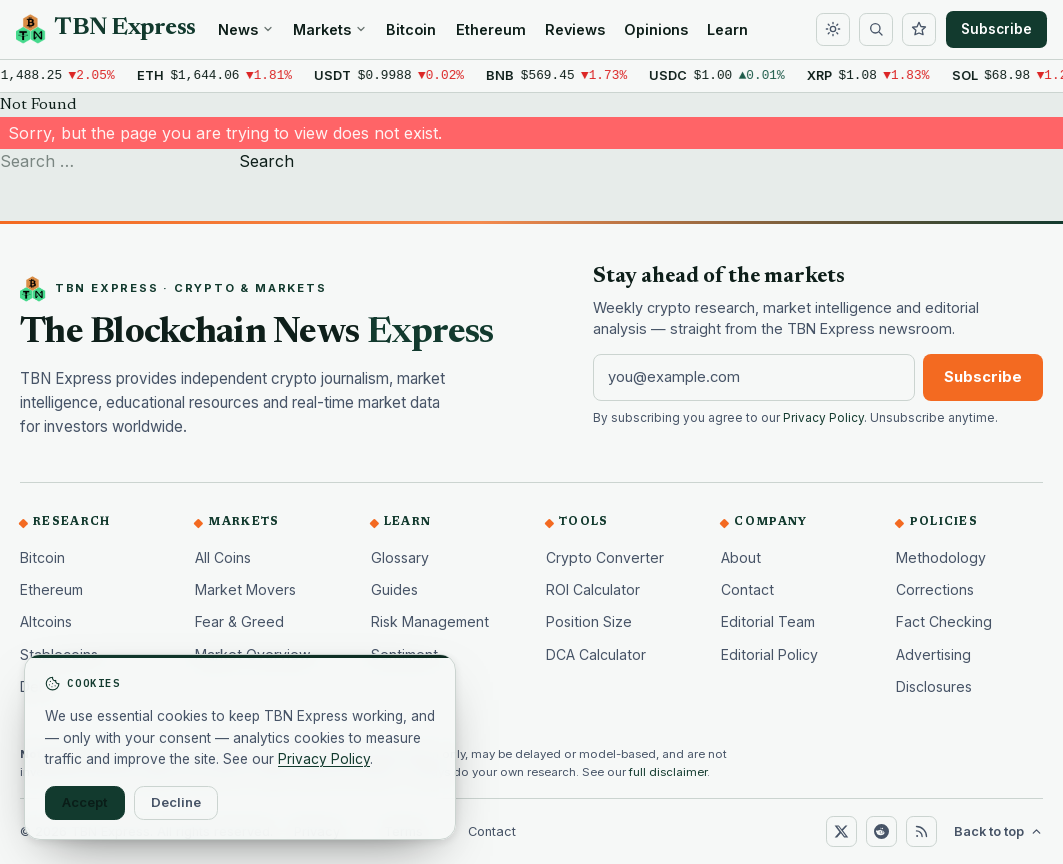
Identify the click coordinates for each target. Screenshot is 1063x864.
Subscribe (996, 29)
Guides (394, 589)
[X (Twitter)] (841, 831)
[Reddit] (881, 831)
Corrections (935, 589)
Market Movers (245, 589)
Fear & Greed (239, 621)
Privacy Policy (823, 418)
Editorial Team (768, 621)
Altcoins (46, 621)
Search (266, 161)
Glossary (400, 557)
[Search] (876, 30)
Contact (747, 589)
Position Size (589, 621)
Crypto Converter (605, 557)
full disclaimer (668, 772)
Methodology (941, 557)
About (741, 557)
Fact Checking (944, 621)
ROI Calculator (593, 589)
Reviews (575, 29)
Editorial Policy (769, 654)
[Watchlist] (919, 30)
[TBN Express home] (106, 29)
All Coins (223, 557)
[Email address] (754, 377)
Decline (176, 802)
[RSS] (921, 831)
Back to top (998, 831)
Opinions (656, 29)
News (246, 29)
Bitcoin (411, 29)
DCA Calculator (596, 654)
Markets (330, 29)
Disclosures (934, 686)
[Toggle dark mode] (833, 30)
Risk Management (430, 621)
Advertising (933, 654)
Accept (85, 802)
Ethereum (491, 29)
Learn (727, 29)
